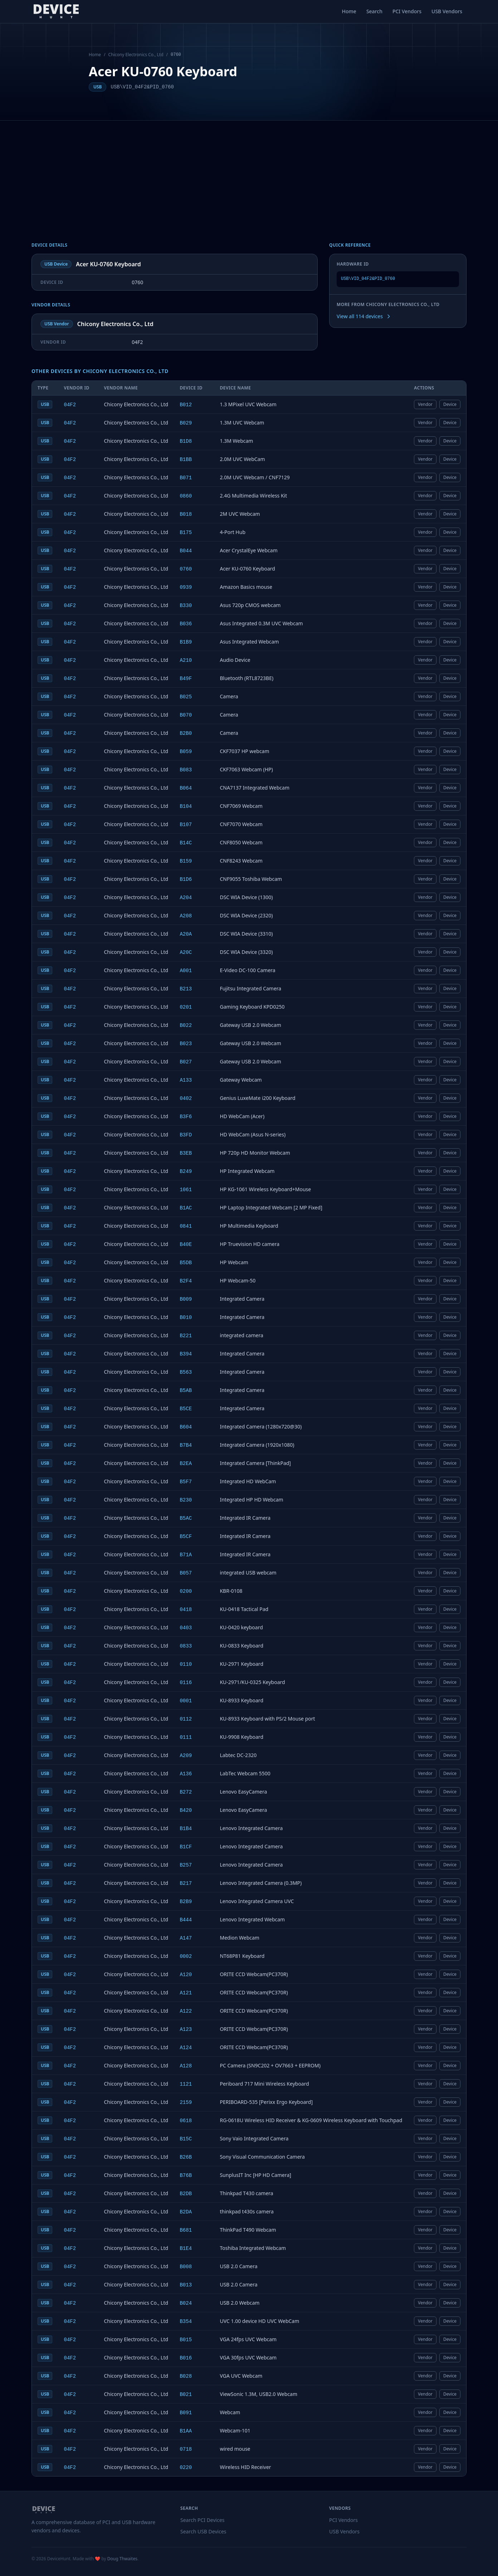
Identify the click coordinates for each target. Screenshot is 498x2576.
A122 (186, 2011)
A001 (186, 971)
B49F (186, 678)
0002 (186, 1956)
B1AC (186, 1208)
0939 (186, 587)
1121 (186, 2084)
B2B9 (186, 1902)
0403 (186, 1628)
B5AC (186, 1518)
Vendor (425, 404)
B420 (186, 1810)
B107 (186, 825)
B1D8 (186, 441)
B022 (186, 1025)
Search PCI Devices (202, 2520)
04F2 (70, 405)
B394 (186, 1354)
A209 (186, 1755)
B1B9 (186, 642)
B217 (186, 1883)
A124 (186, 2048)
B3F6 (186, 1117)
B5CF (186, 1536)
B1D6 (186, 879)
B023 (186, 1044)
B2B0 (186, 733)
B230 (186, 1500)
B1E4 (186, 2248)
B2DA (186, 2212)
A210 (186, 660)
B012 (186, 405)
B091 (186, 2413)
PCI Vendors (406, 11)
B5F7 (186, 1482)
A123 (186, 2029)
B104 (186, 806)
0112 (186, 1719)
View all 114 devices (364, 316)
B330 (186, 605)
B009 (186, 1299)
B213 (186, 989)
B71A (186, 1555)
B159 (186, 861)
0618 (186, 2121)
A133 (186, 1080)
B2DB (186, 2194)
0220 (186, 2467)
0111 (186, 1737)
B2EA (186, 1463)
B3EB (186, 1153)
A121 (186, 1993)
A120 (186, 1975)
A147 (186, 1938)
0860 (186, 496)
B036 (186, 624)
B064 (186, 788)
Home (349, 11)
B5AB (186, 1390)
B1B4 (186, 1829)
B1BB (186, 459)
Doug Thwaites (122, 2559)
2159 (186, 2102)
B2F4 (186, 1281)
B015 (186, 2340)
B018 (186, 514)
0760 (186, 569)
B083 (186, 770)
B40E (186, 1244)
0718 (186, 2449)
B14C (186, 843)
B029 (186, 423)
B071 (186, 478)
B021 (186, 2394)
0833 (186, 1646)
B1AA (186, 2431)
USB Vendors (446, 11)
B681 (186, 2230)
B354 (186, 2321)
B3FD (186, 1135)
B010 (186, 1317)
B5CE (186, 1409)
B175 (186, 532)
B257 (186, 1865)
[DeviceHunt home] (55, 11)
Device (449, 404)
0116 (186, 1682)
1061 (186, 1190)
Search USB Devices (203, 2531)
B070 (186, 715)
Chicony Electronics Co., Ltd (135, 55)
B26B (186, 2157)
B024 (186, 2303)
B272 (186, 1792)
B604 (186, 1427)
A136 (186, 1774)
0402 (186, 1098)
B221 (186, 1336)
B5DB (186, 1263)
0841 (186, 1226)
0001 (186, 1701)
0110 (186, 1664)
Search (374, 11)
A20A (186, 934)
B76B (186, 2175)
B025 (186, 697)
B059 (186, 752)
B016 (186, 2358)
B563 (186, 1372)
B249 (186, 1171)
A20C (186, 952)
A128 (186, 2066)
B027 (186, 1062)
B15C (186, 2139)
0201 (186, 1007)
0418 (186, 1609)
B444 (186, 1920)
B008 (186, 2267)
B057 (186, 1573)
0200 (186, 1591)
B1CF (186, 1847)
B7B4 (186, 1445)
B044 (186, 551)
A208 (186, 916)
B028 (186, 2376)
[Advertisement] (249, 174)
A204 (186, 898)
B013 (186, 2285)
